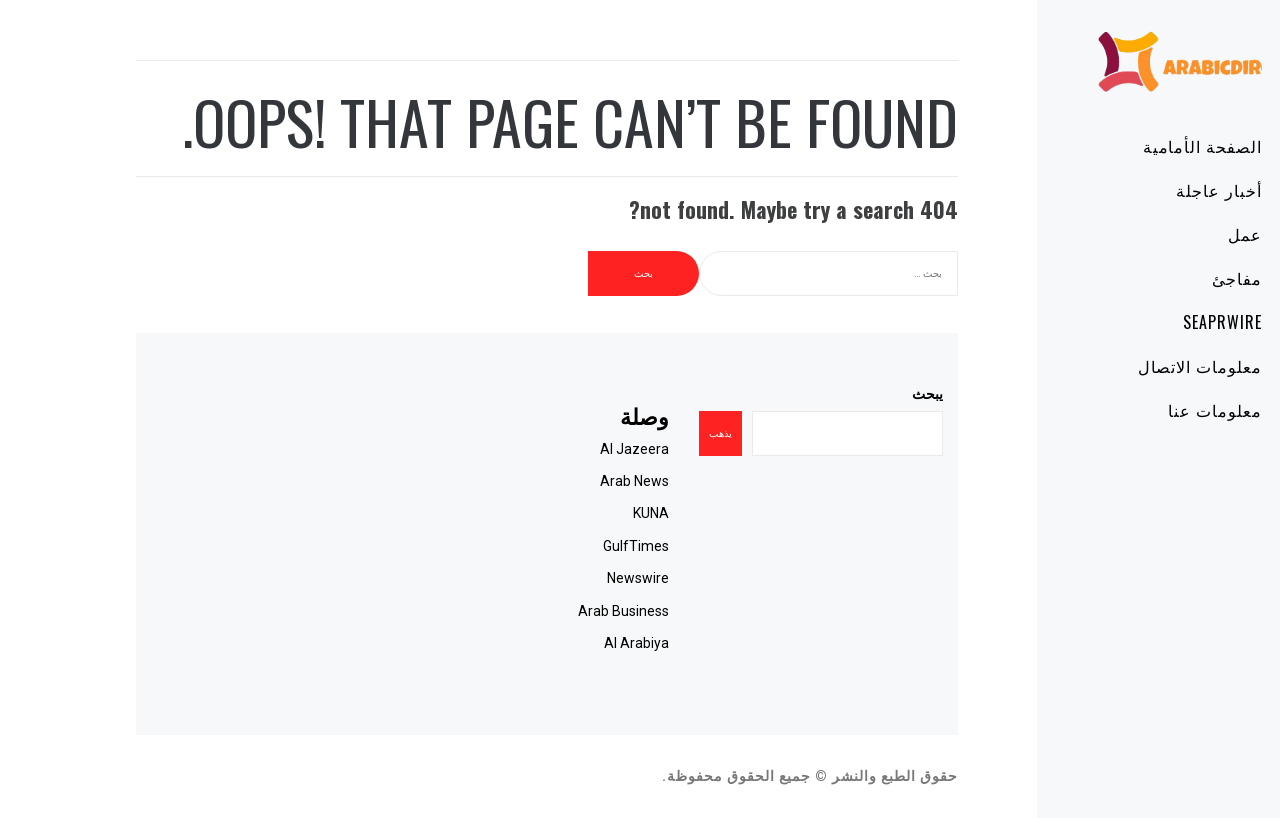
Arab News (577, 481)
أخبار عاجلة (1162, 190)
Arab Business (566, 611)
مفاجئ (1180, 278)
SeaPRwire (1165, 322)
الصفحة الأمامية (1145, 146)
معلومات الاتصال (1143, 366)
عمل (1188, 234)
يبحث (870, 394)
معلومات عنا (1158, 410)
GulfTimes (579, 546)
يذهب (663, 433)
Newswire (581, 578)
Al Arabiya (579, 643)
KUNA (594, 513)
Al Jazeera (577, 449)
